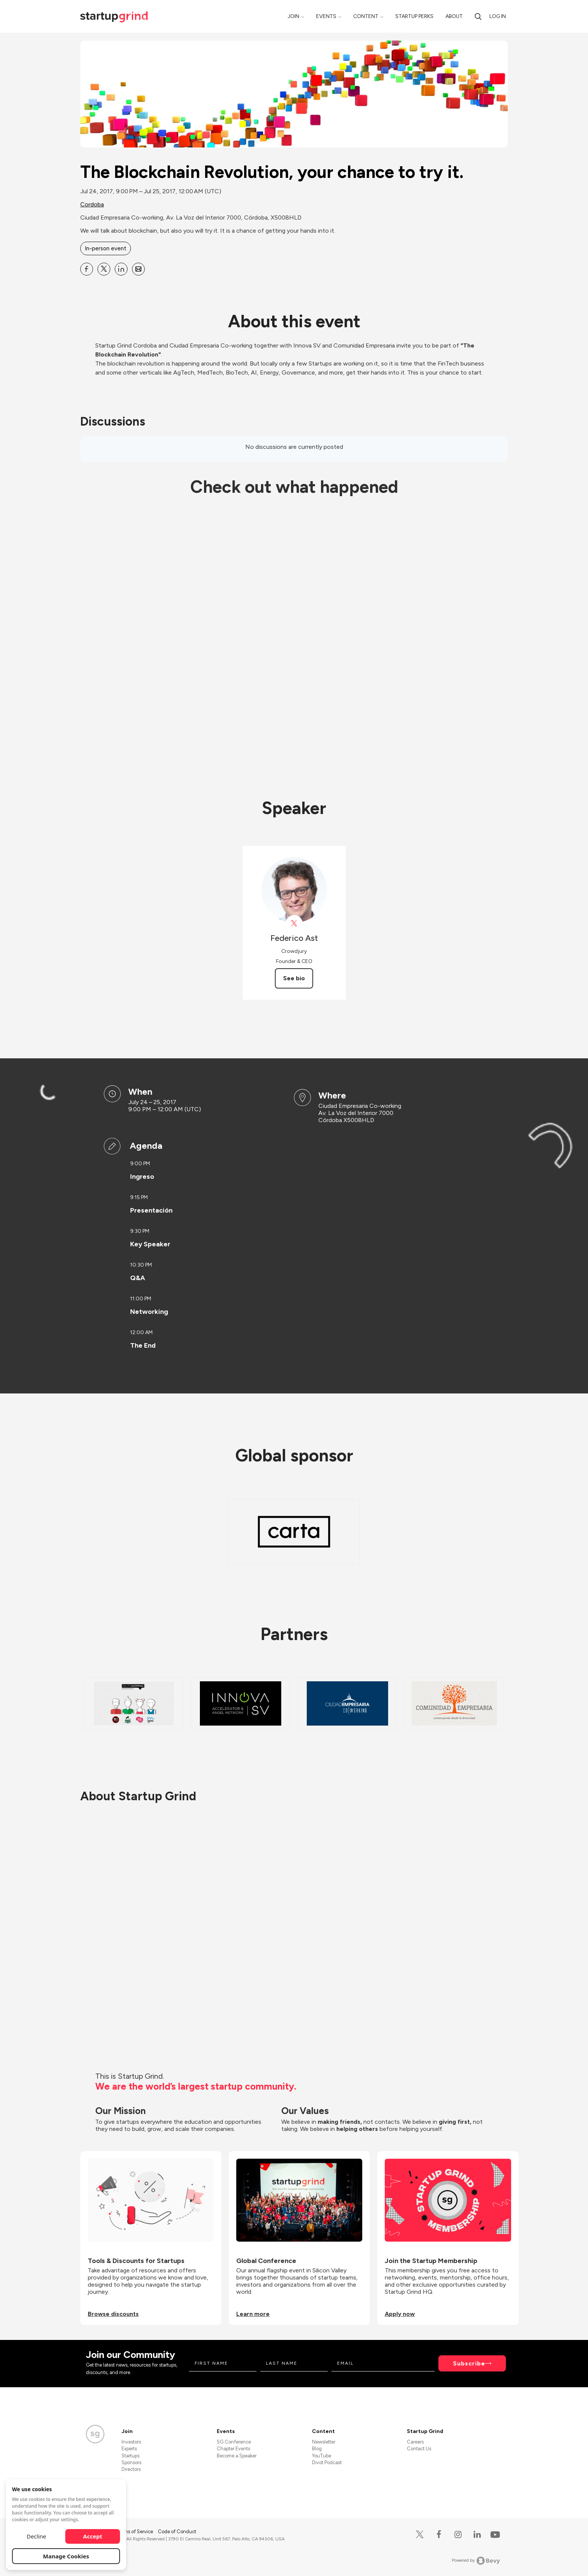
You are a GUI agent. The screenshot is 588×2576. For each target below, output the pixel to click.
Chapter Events (233, 2448)
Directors (131, 2469)
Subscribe (469, 2363)
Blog (317, 2448)
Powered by (476, 2560)
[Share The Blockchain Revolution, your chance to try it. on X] (104, 269)
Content (365, 16)
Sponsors (131, 2462)
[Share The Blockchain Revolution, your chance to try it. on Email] (138, 269)
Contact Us (419, 2448)
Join (293, 16)
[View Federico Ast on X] (294, 923)
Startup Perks (414, 16)
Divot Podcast (327, 2462)
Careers (415, 2442)
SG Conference (234, 2442)
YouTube (321, 2456)
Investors (131, 2442)
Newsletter (323, 2442)
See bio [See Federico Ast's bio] (294, 978)
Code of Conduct (177, 2531)
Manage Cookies (66, 2556)
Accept (92, 2536)
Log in (497, 16)
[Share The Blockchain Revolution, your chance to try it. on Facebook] (87, 269)
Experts (129, 2448)
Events (326, 16)
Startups (131, 2456)
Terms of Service (135, 2531)
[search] (478, 16)
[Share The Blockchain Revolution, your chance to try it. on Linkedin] (121, 269)
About (454, 16)
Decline (36, 2536)
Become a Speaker (236, 2456)
